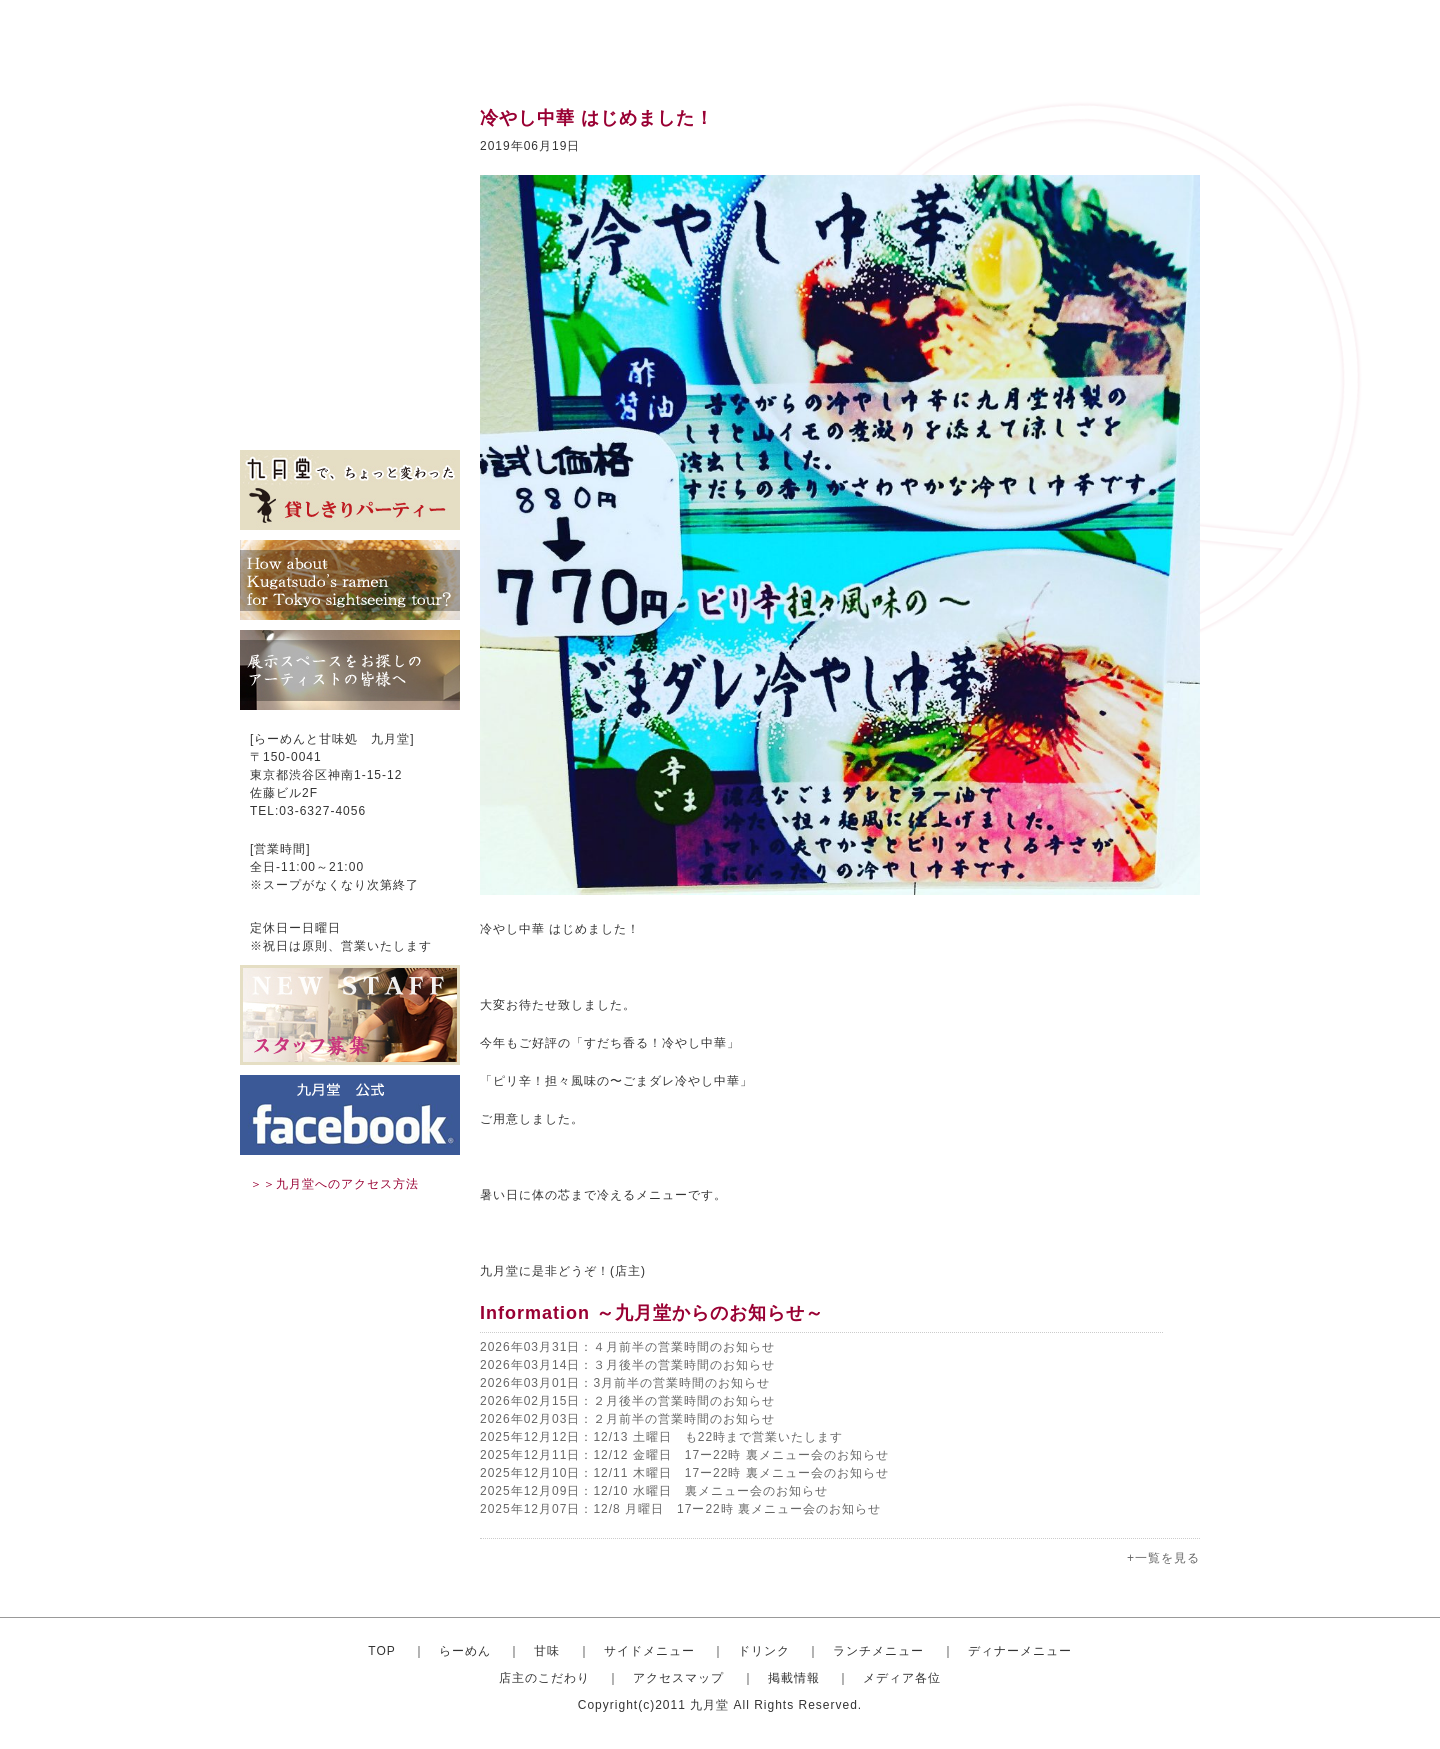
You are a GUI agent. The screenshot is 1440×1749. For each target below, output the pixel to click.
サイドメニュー (350, 210)
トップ (350, 120)
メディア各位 (350, 420)
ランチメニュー (350, 270)
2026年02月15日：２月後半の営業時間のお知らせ (627, 1401)
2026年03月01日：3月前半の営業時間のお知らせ (625, 1383)
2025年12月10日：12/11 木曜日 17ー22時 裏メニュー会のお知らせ (684, 1473)
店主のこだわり (350, 330)
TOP (381, 1651)
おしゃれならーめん (350, 150)
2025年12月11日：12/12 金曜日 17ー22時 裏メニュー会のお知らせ (684, 1455)
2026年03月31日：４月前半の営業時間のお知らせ (627, 1347)
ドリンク (350, 240)
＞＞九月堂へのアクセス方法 (334, 1184)
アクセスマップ (350, 360)
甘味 (350, 180)
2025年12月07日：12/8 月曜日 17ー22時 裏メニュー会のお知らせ (680, 1509)
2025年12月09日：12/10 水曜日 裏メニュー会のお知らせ (654, 1491)
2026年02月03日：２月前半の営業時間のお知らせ (627, 1419)
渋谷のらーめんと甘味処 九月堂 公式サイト (366, 40)
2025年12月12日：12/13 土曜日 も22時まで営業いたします (661, 1437)
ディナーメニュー (1020, 1651)
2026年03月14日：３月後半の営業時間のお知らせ (627, 1365)
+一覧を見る (1163, 1558)
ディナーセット (350, 300)
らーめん (465, 1651)
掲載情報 (350, 390)
